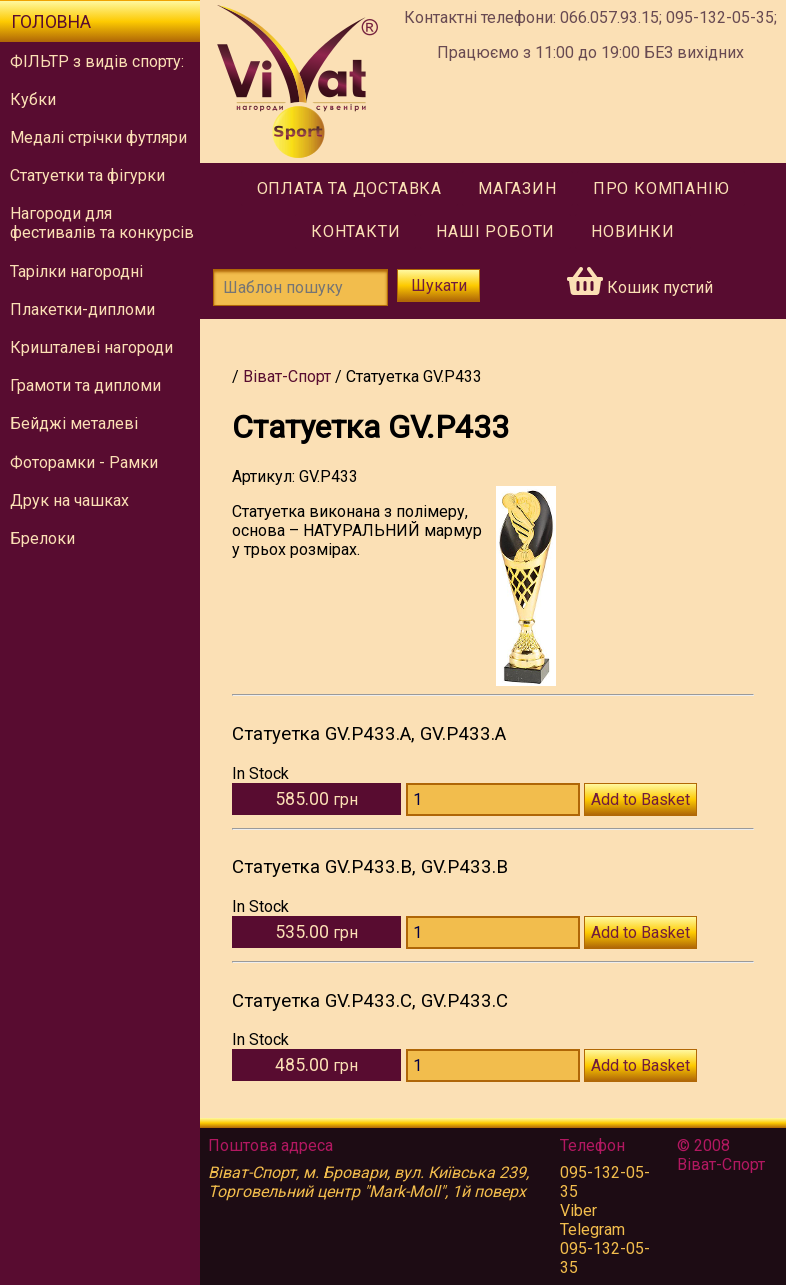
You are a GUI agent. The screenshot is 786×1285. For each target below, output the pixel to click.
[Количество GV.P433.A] (493, 799)
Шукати (439, 285)
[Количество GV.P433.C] (493, 1065)
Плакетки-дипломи (82, 309)
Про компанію (661, 188)
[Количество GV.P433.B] (493, 932)
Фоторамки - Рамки (84, 462)
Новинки (633, 231)
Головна (51, 22)
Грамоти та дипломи (85, 385)
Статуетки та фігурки (87, 175)
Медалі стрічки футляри (98, 137)
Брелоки (42, 538)
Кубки (33, 99)
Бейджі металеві (74, 423)
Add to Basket (640, 799)
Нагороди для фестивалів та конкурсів (102, 223)
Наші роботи (495, 231)
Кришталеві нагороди (91, 347)
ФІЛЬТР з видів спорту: (97, 61)
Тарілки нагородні (76, 271)
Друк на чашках (69, 500)
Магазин (517, 188)
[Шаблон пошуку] (300, 287)
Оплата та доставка (349, 188)
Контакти (355, 231)
